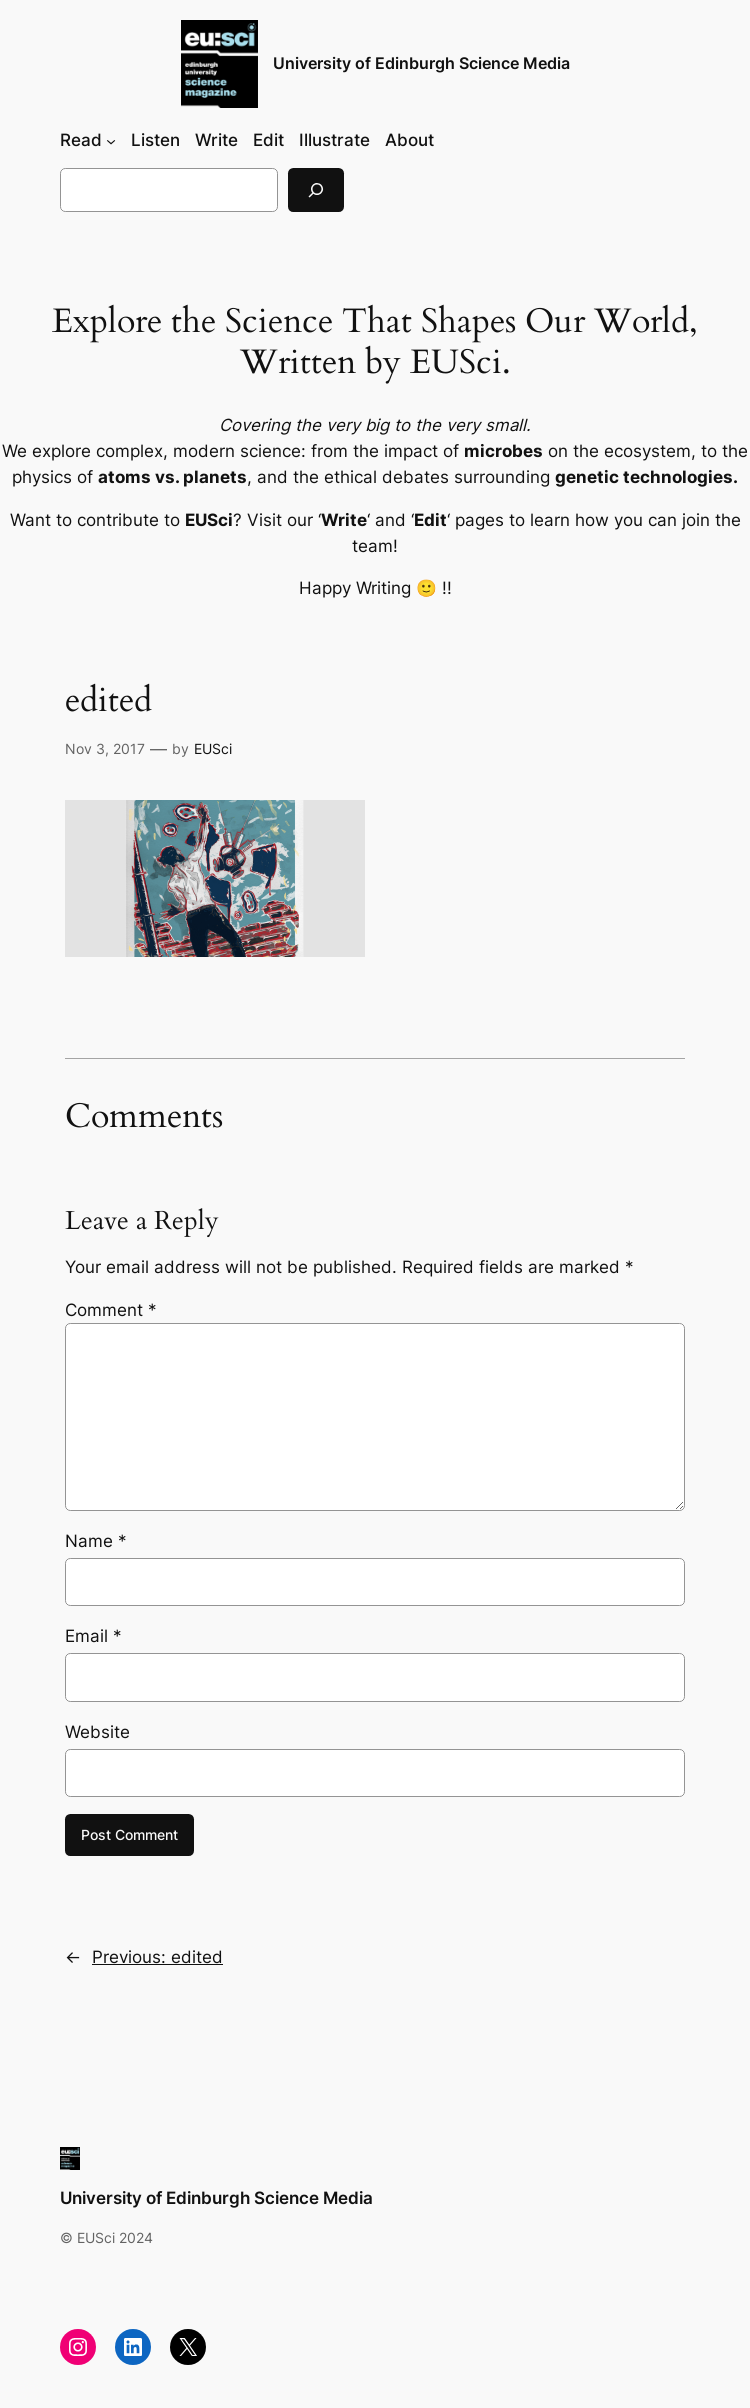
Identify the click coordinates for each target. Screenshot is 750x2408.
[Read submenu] (111, 140)
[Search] (316, 189)
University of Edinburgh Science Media (421, 63)
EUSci (213, 748)
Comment (111, 1310)
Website (97, 1732)
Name (96, 1541)
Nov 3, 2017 (105, 748)
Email (93, 1636)
